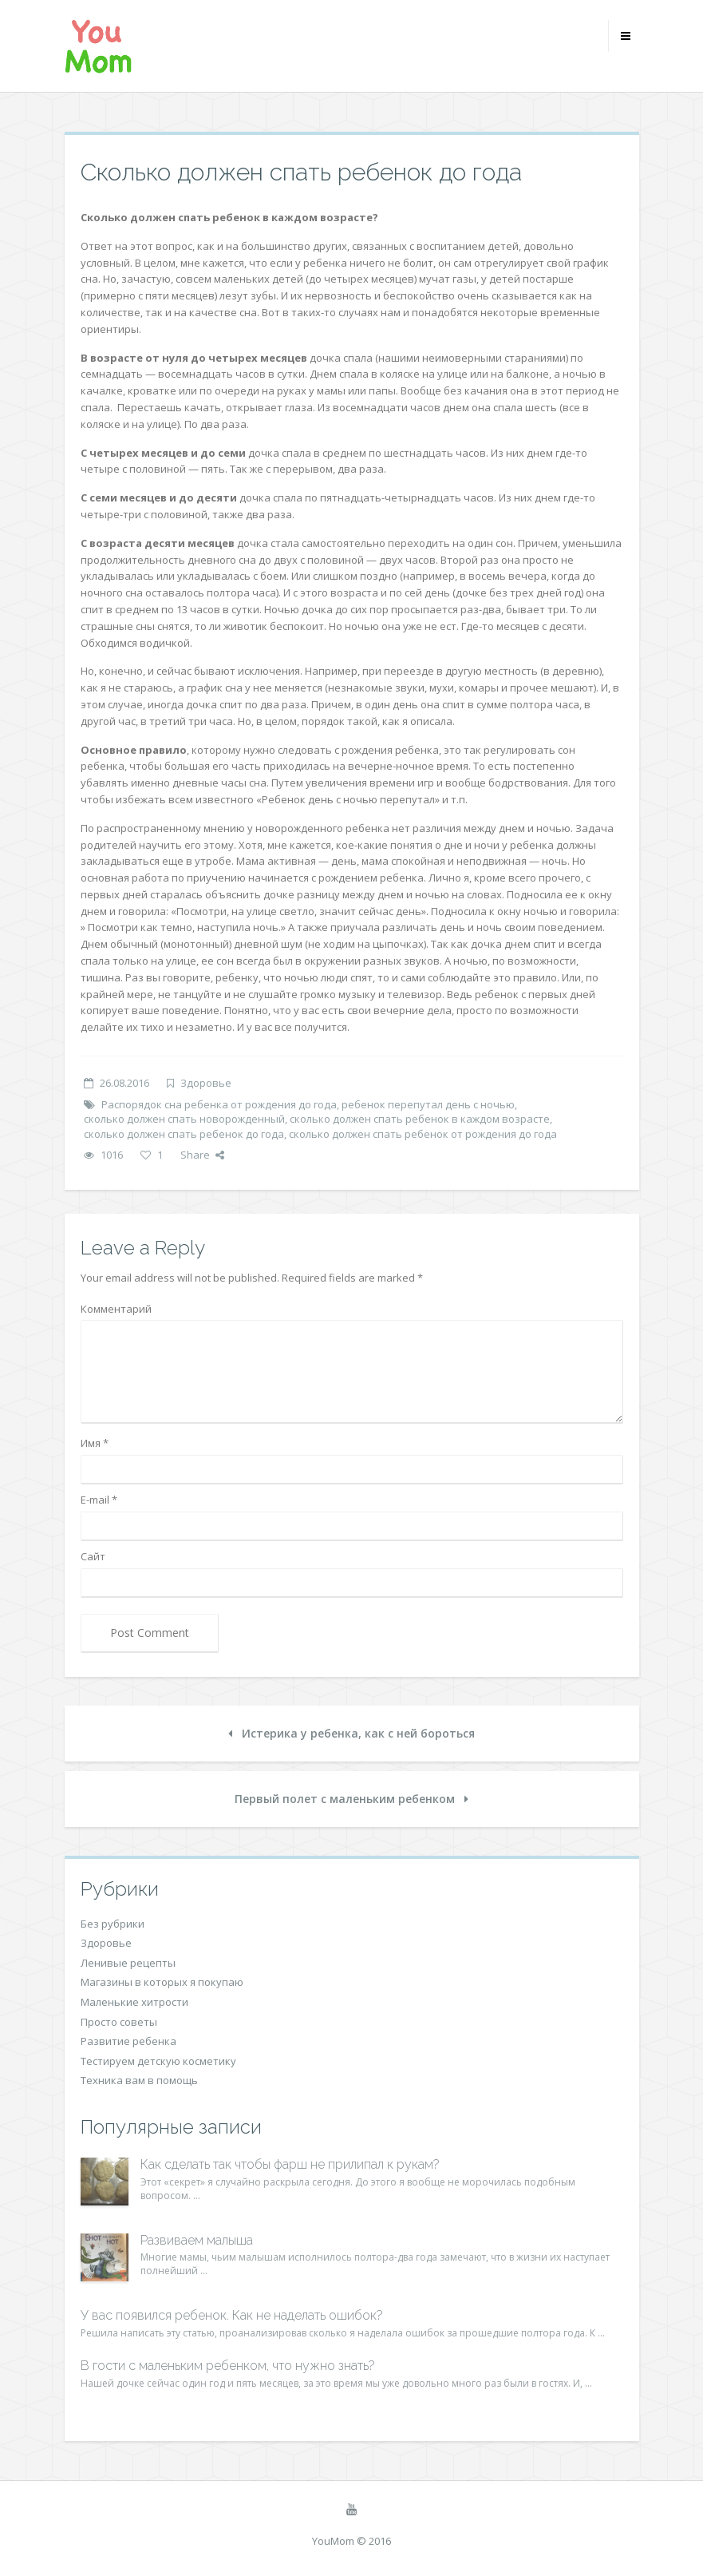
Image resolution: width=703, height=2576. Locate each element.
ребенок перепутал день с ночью (428, 1104)
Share (202, 1154)
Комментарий (116, 1309)
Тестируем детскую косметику (158, 2061)
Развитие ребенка (128, 2041)
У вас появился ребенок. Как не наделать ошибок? (232, 2315)
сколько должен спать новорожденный (184, 1119)
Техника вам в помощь (139, 2080)
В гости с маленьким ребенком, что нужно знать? (228, 2365)
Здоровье (205, 1083)
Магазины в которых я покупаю (162, 1982)
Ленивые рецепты (128, 1963)
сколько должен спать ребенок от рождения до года (423, 1134)
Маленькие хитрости (134, 2002)
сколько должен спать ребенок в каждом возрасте (420, 1119)
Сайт (93, 1556)
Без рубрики (112, 1923)
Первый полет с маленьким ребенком (351, 1798)
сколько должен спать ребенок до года (184, 1134)
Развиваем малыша (196, 2240)
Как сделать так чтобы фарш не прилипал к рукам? (290, 2164)
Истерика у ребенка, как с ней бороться (351, 1733)
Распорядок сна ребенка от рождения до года (219, 1104)
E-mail (99, 1499)
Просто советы (119, 2022)
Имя (95, 1443)
